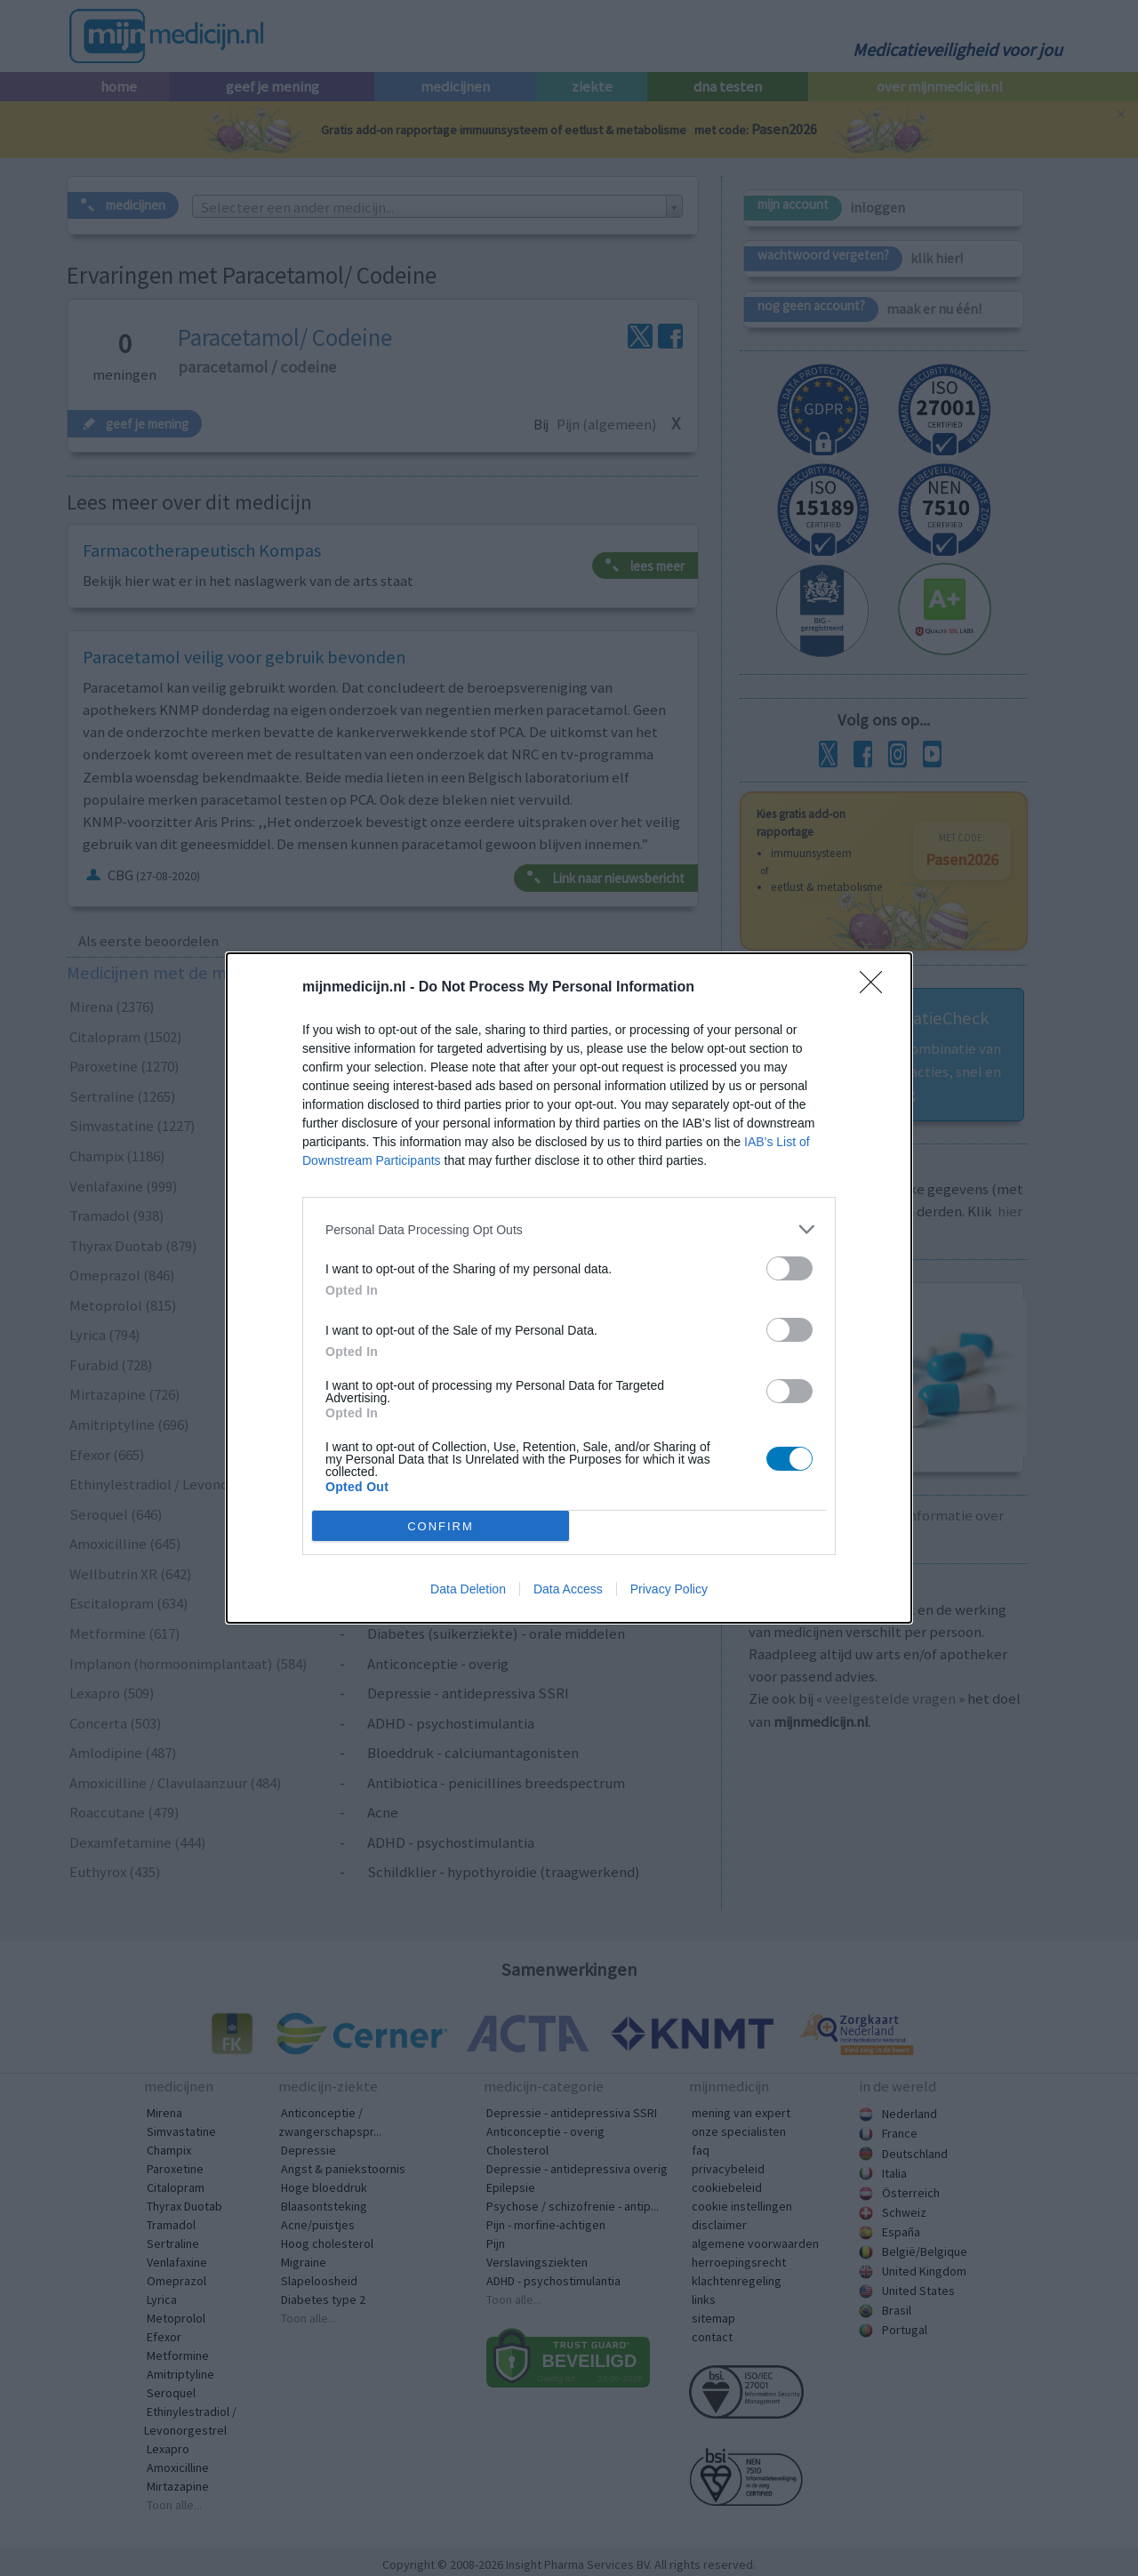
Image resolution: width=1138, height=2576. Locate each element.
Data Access (568, 1589)
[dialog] (569, 1288)
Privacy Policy (669, 1589)
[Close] (877, 988)
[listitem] (569, 1229)
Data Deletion (468, 1589)
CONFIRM (440, 1526)
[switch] (789, 1268)
